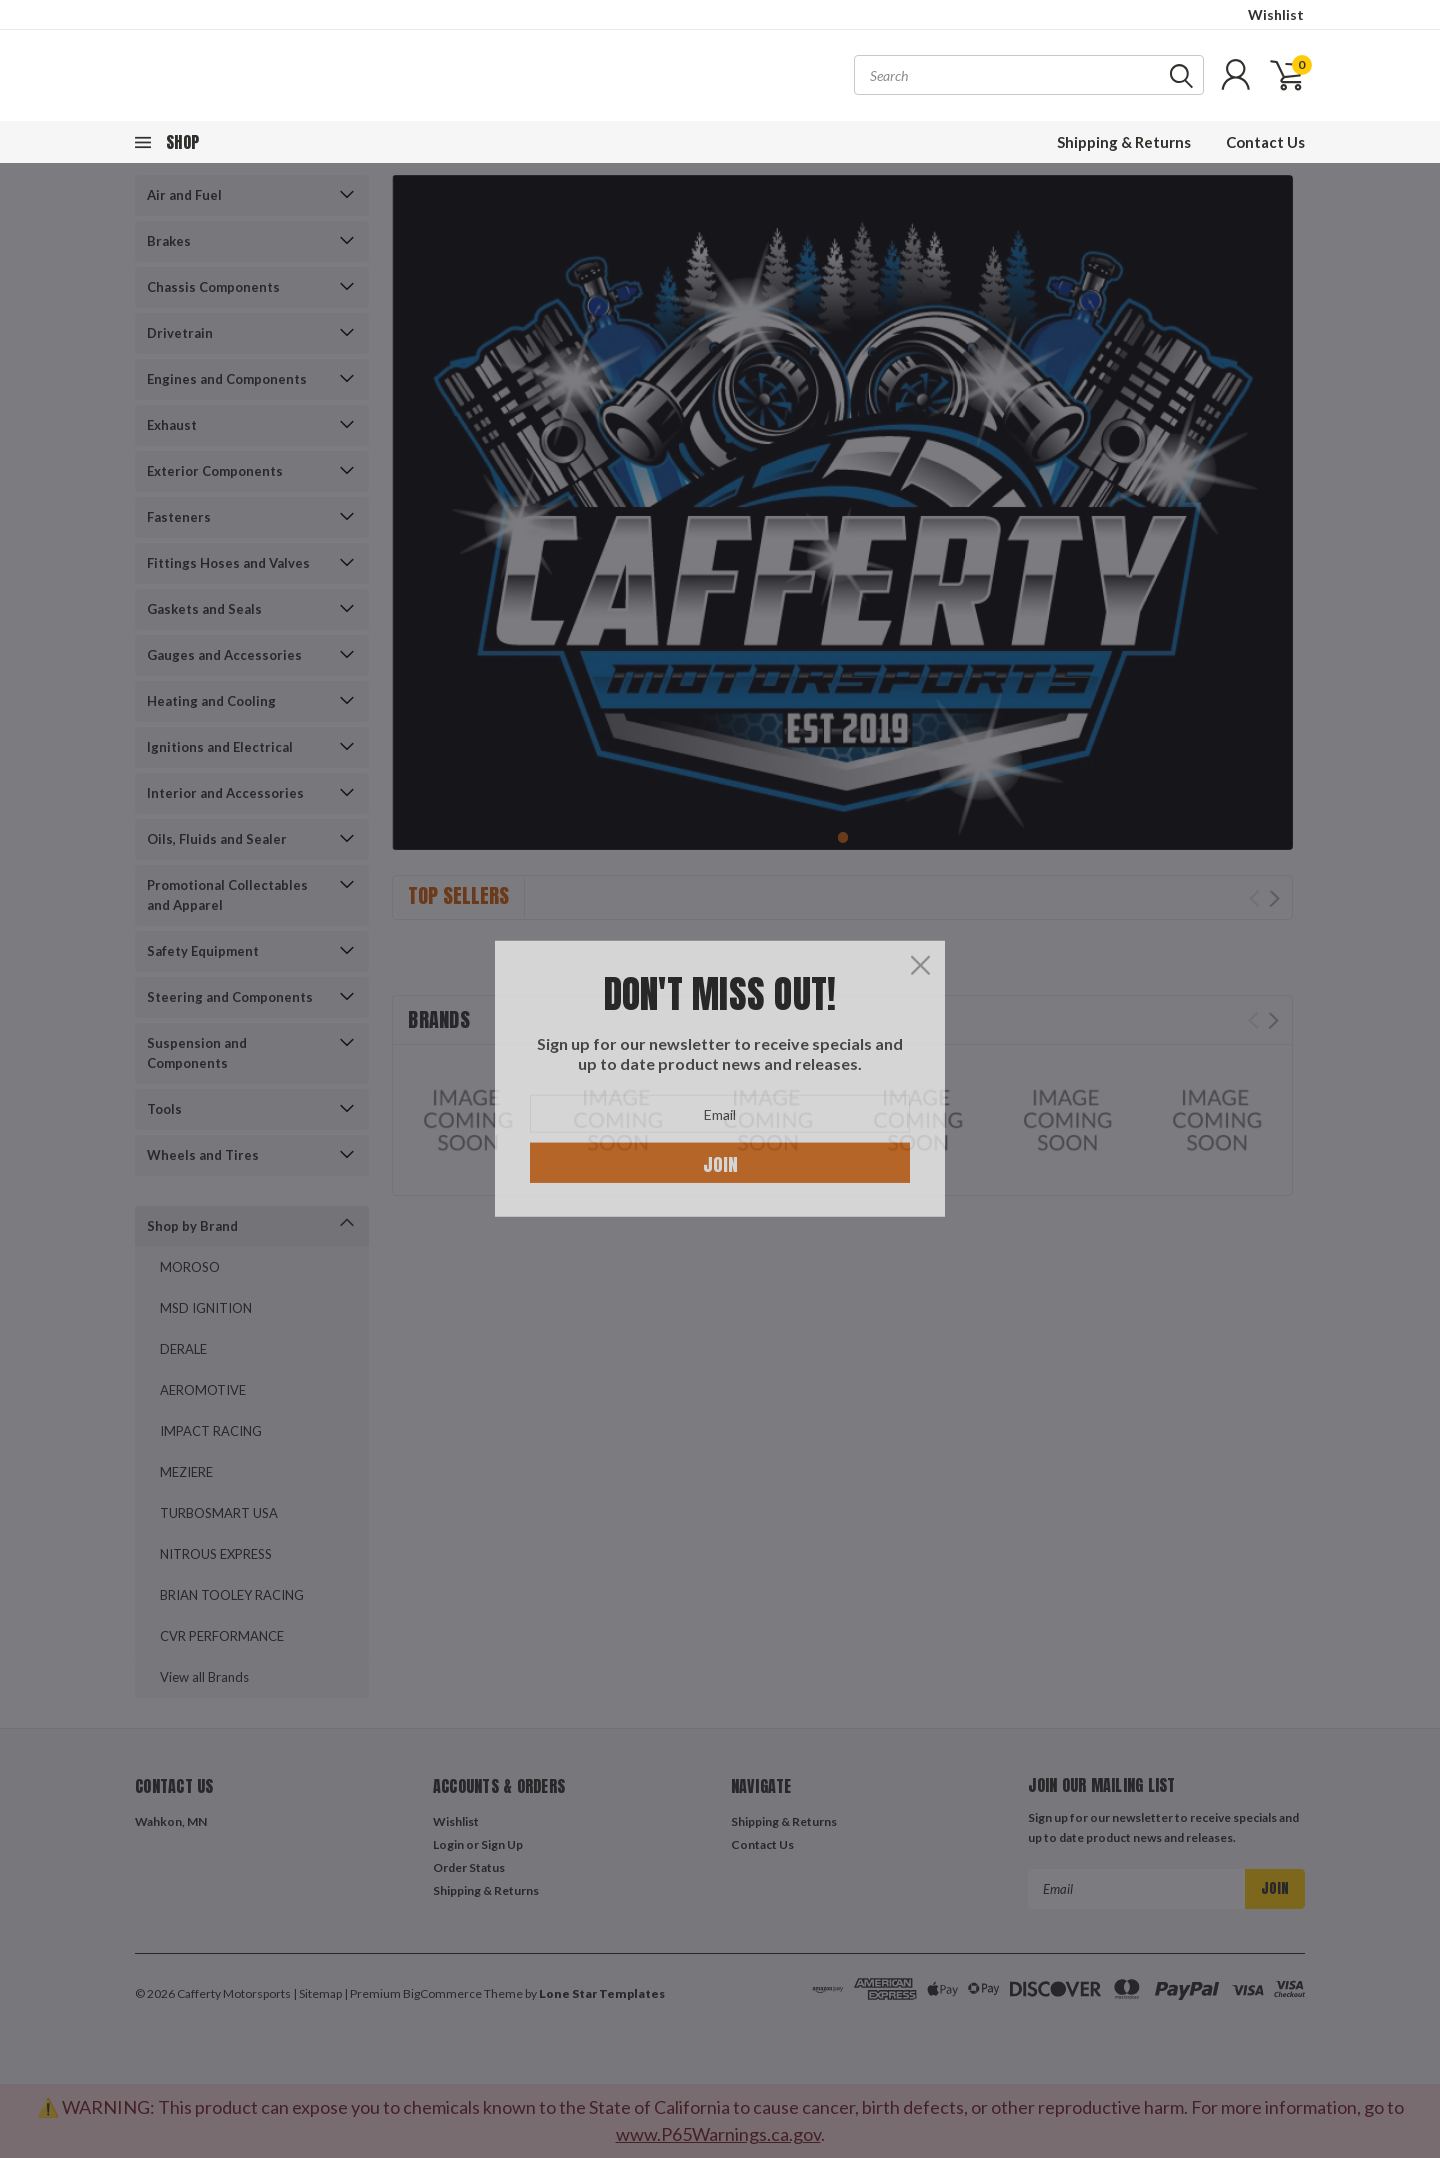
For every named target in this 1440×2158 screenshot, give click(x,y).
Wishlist (1276, 14)
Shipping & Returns (1124, 142)
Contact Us (1265, 142)
